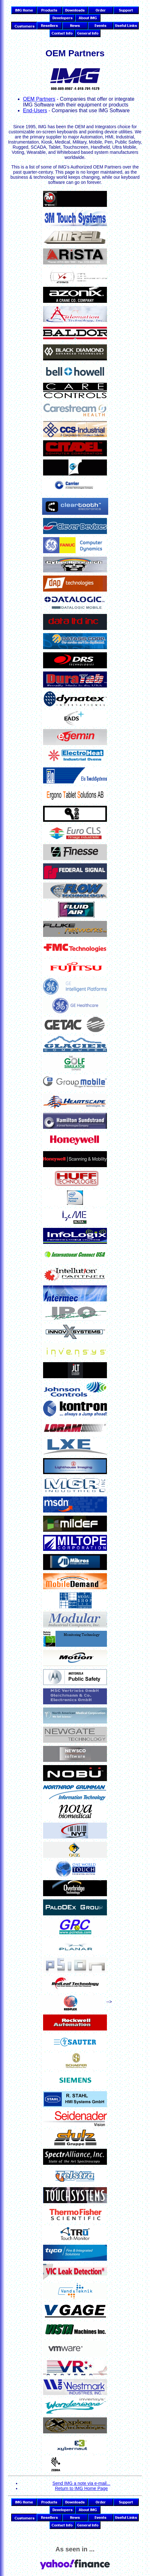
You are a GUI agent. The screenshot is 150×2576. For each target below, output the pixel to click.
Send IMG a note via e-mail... (81, 2483)
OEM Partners (39, 99)
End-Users (35, 110)
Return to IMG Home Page (81, 2488)
